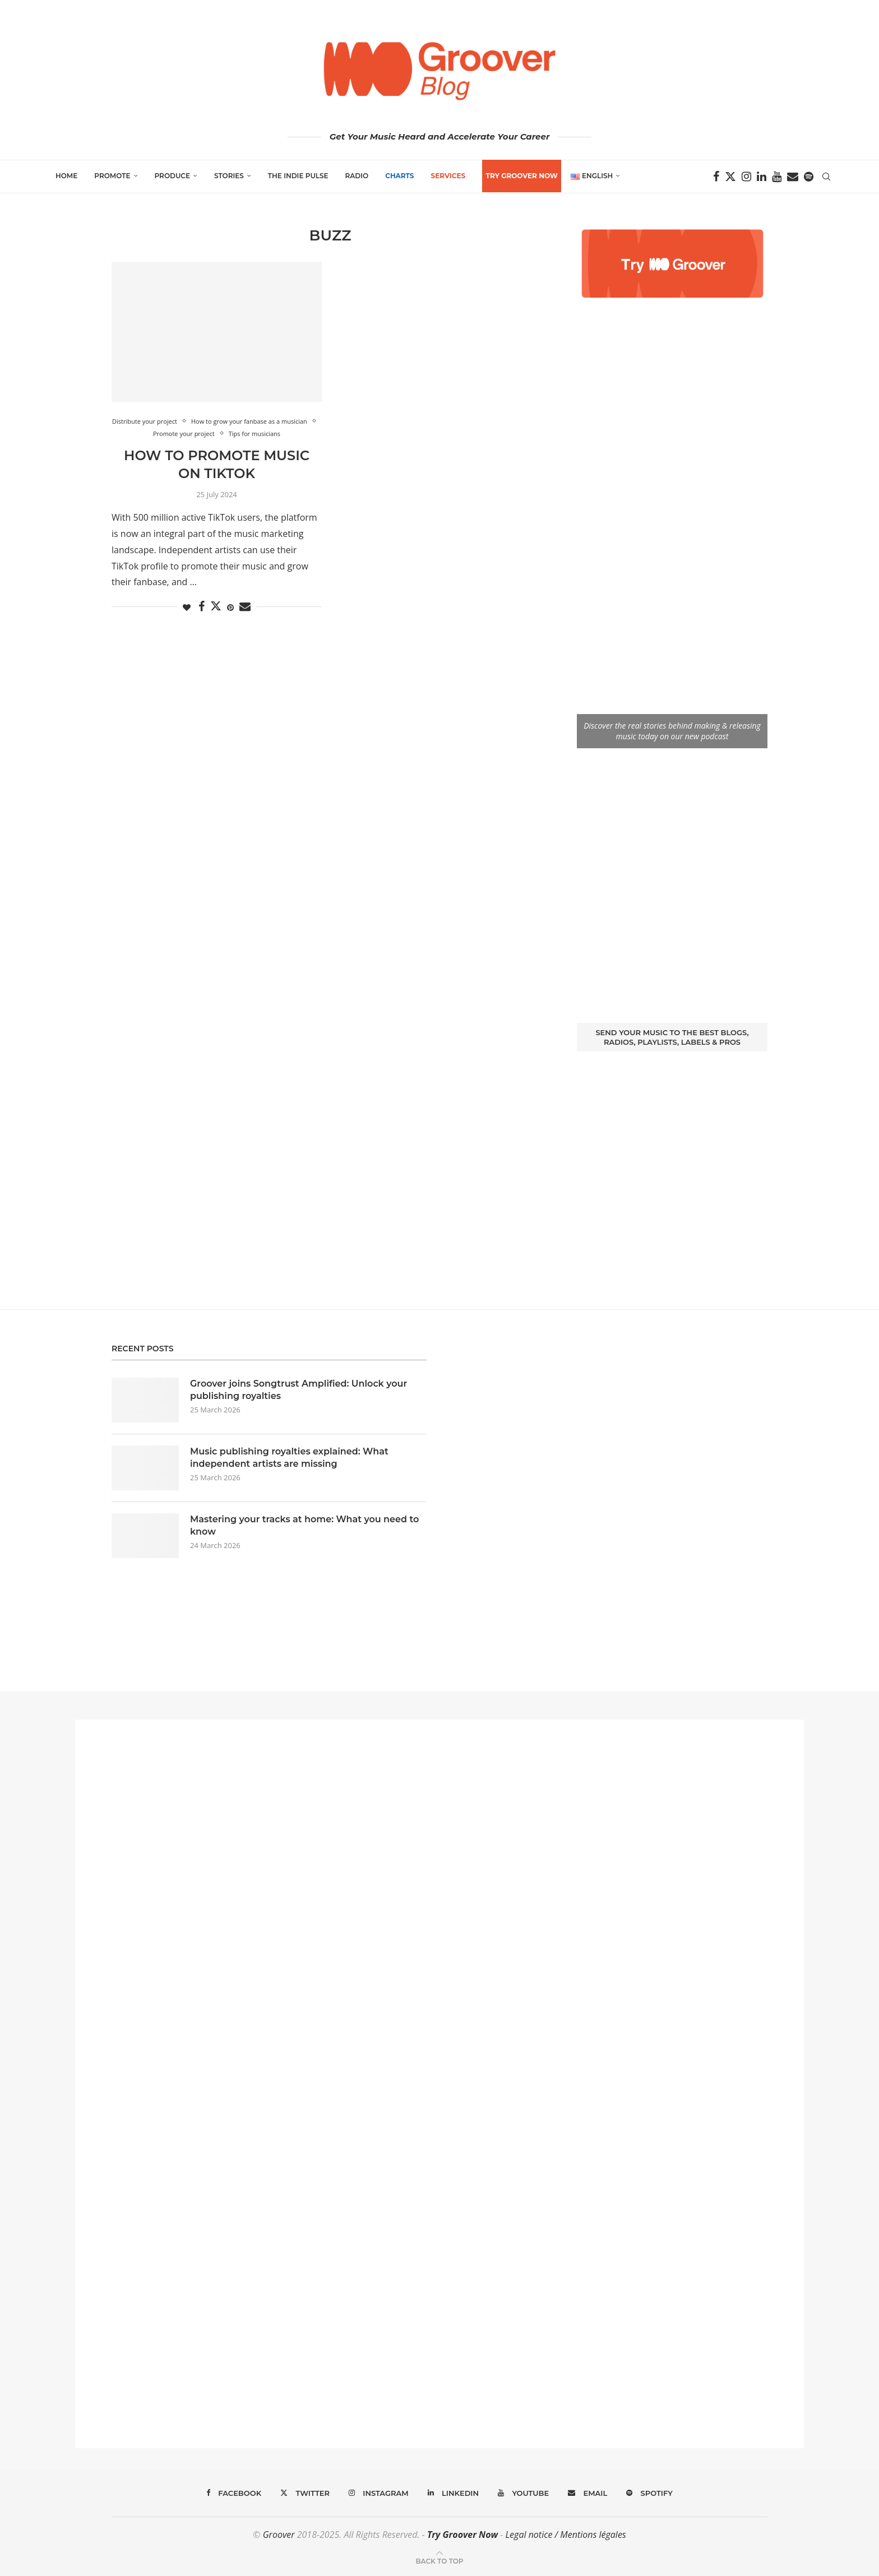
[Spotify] (808, 176)
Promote (112, 176)
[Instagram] (746, 176)
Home (66, 176)
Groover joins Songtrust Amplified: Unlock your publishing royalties (298, 1389)
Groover (279, 2534)
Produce (173, 176)
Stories (229, 176)
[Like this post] (187, 607)
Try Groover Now (462, 2534)
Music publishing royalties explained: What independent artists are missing (289, 1457)
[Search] (826, 176)
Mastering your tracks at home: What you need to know (304, 1525)
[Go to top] (439, 2560)
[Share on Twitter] (215, 606)
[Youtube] (776, 176)
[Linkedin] (761, 176)
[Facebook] (716, 176)
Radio (357, 176)
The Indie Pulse (298, 176)
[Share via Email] (245, 607)
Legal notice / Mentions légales (565, 2534)
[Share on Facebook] (201, 607)
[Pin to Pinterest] (230, 607)
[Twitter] (730, 176)
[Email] (792, 176)
